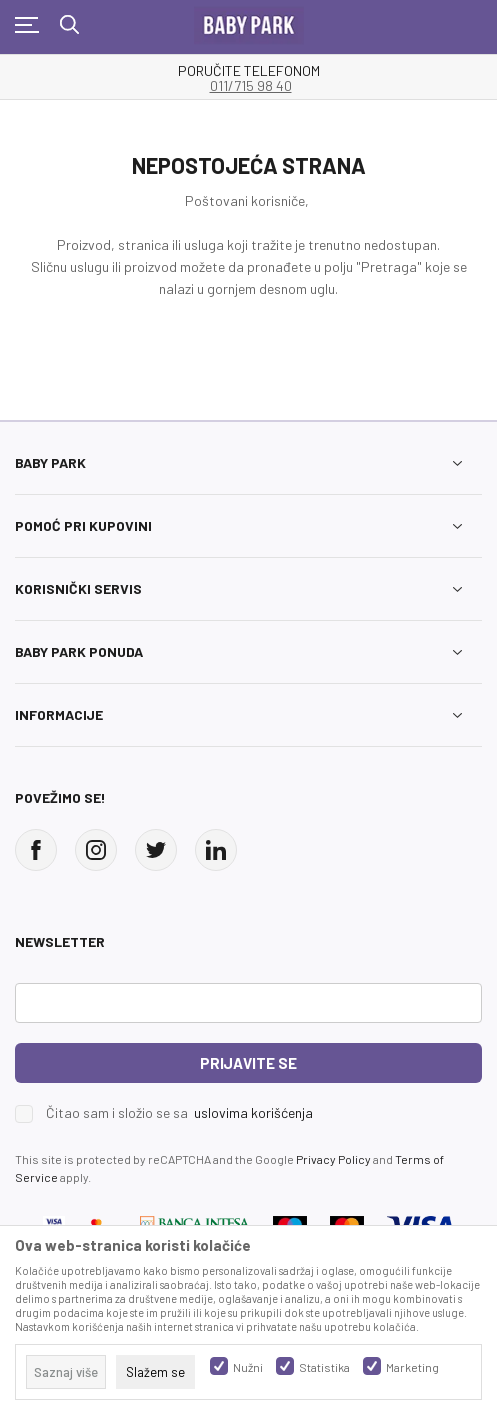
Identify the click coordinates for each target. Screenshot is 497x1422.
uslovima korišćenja (253, 1112)
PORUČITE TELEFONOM (249, 71)
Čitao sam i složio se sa (179, 1113)
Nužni (248, 1367)
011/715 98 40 (251, 86)
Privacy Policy (333, 1159)
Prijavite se (248, 1063)
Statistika (324, 1367)
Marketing (412, 1367)
